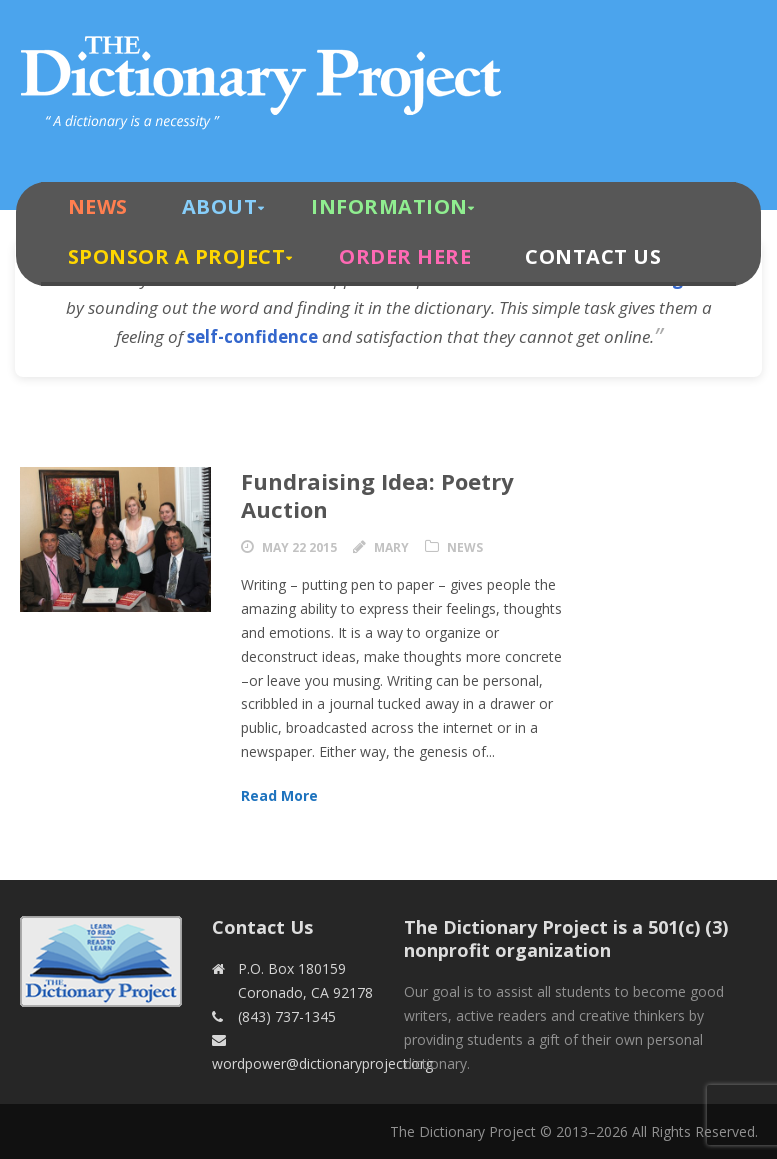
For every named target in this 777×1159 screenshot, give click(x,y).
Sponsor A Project (177, 256)
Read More (279, 795)
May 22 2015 (299, 547)
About (220, 206)
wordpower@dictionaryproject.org (322, 1063)
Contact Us (593, 256)
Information (389, 206)
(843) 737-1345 (287, 1016)
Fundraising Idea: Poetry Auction (377, 495)
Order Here (405, 256)
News (98, 206)
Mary (391, 547)
